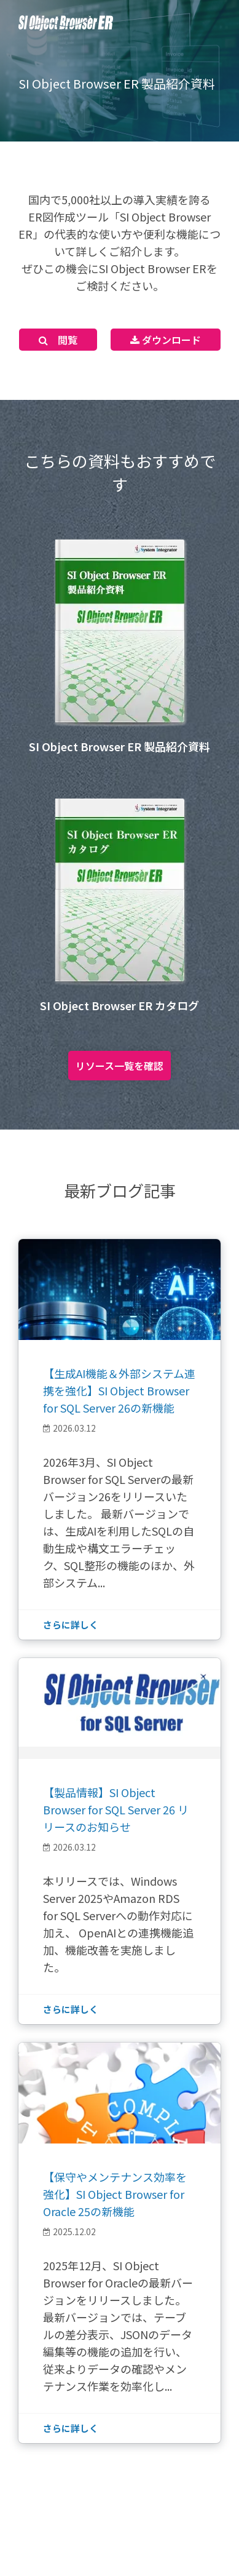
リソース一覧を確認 (119, 1065)
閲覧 (58, 339)
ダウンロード (165, 339)
